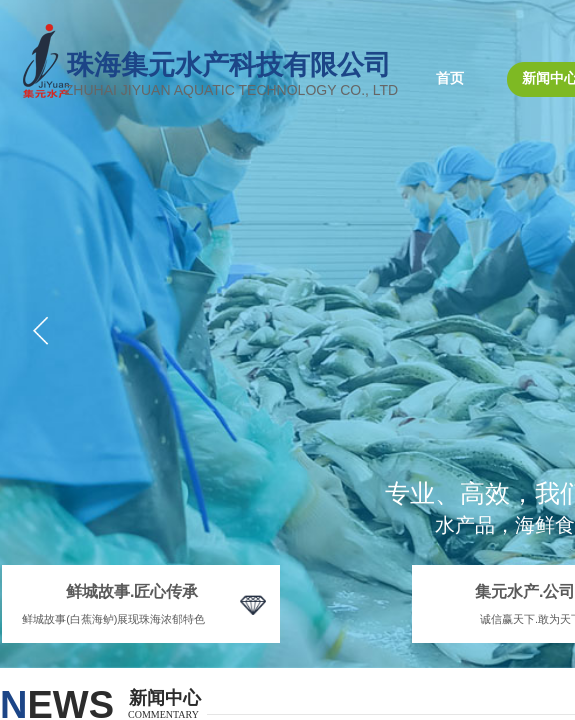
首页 (450, 78)
